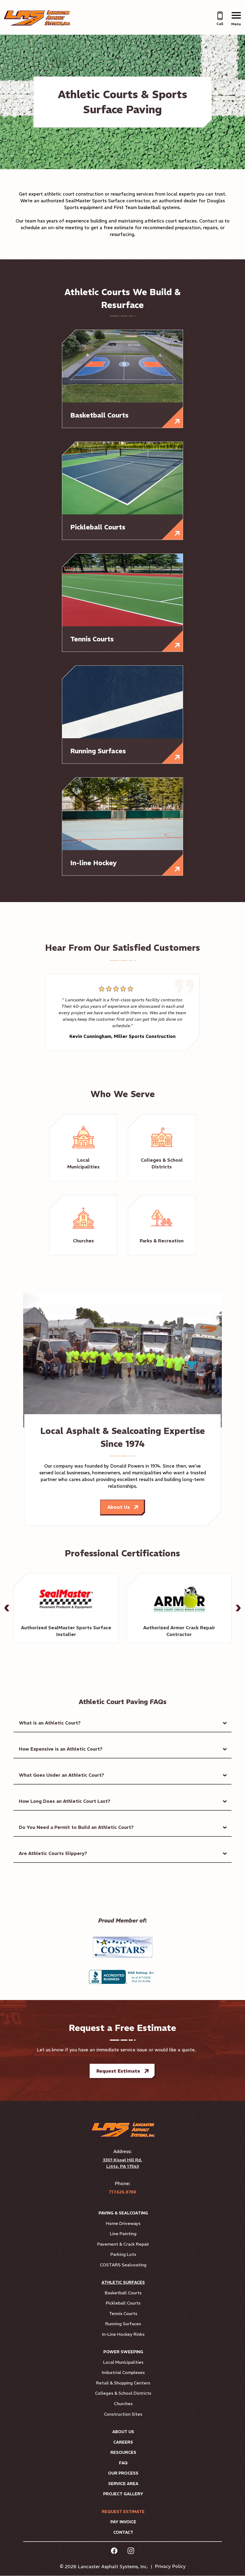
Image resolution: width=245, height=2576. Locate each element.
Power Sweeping (123, 2352)
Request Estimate (118, 2071)
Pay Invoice (123, 2522)
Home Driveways (123, 2223)
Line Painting (123, 2233)
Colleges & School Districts (123, 2393)
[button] (6, 1608)
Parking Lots (123, 2254)
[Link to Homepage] (39, 24)
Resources (123, 2452)
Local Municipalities (123, 2362)
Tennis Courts (123, 2313)
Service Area (123, 2483)
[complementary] (233, 2564)
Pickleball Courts (123, 2303)
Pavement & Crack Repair (123, 2244)
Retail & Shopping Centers (123, 2383)
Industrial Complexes (123, 2373)
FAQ (123, 2463)
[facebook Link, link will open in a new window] (114, 2552)
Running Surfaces (123, 2324)
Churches (123, 2404)
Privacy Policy (170, 2567)
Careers (123, 2442)
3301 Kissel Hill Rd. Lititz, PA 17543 (122, 2163)
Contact (123, 2532)
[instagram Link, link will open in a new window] (131, 2552)
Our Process (123, 2473)
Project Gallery (123, 2494)
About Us (118, 1507)
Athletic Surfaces (123, 2282)
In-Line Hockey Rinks (123, 2334)
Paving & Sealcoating (123, 2213)
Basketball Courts (123, 2293)
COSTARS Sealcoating (123, 2265)
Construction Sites (123, 2414)
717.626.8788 (122, 2192)
